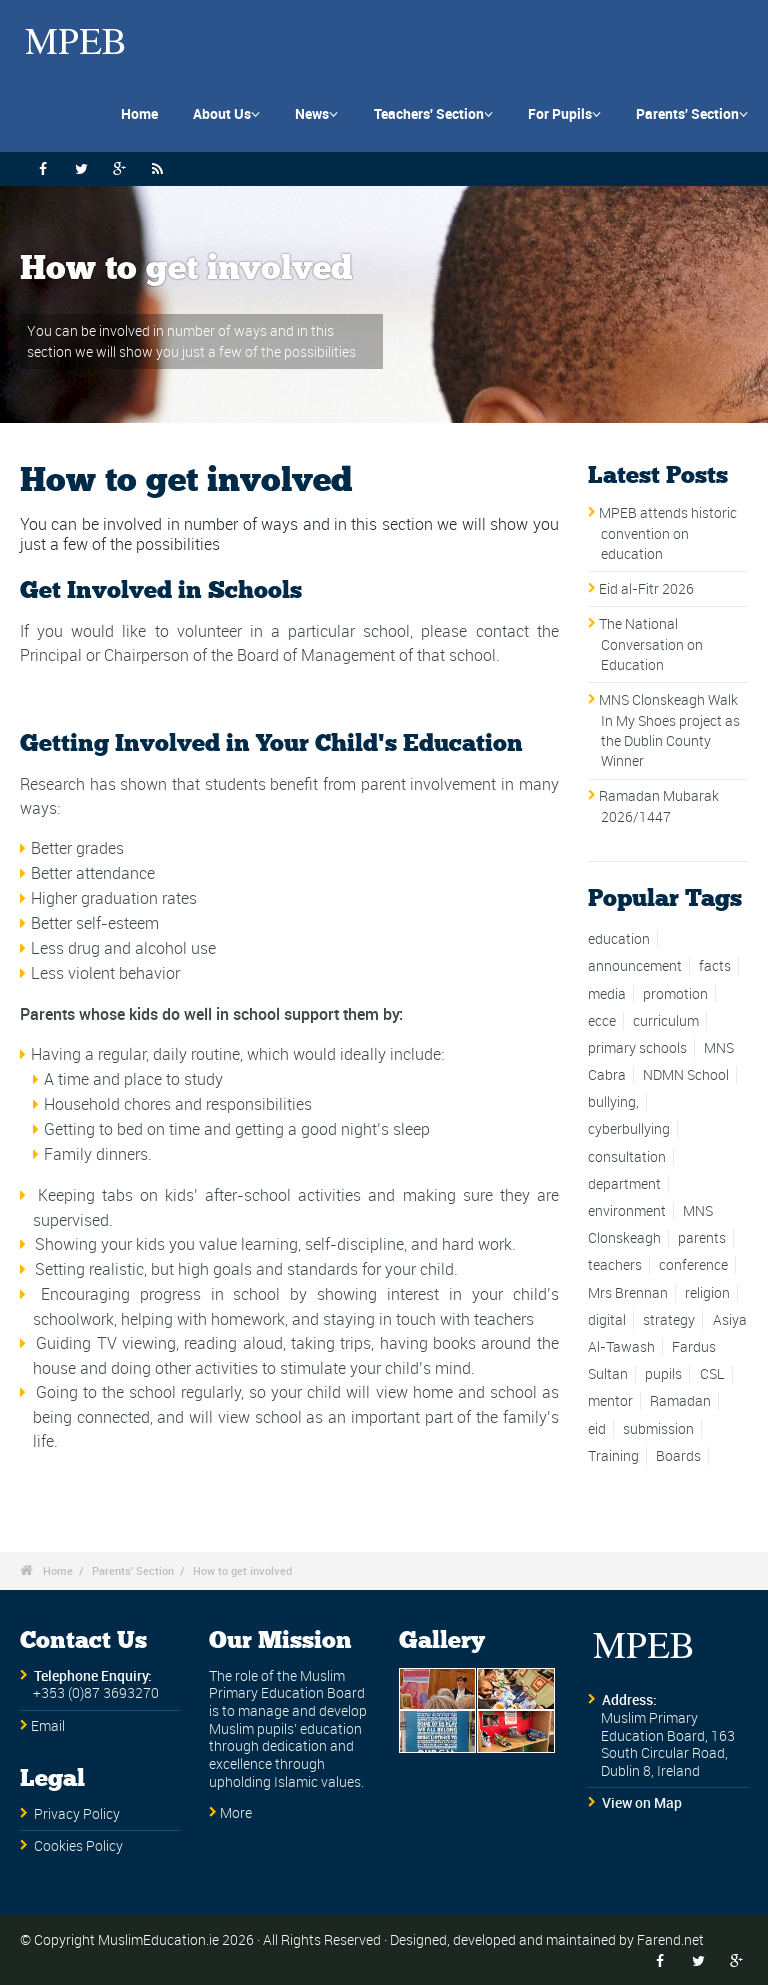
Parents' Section (692, 114)
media (607, 994)
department (624, 1184)
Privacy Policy (77, 1814)
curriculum (666, 1021)
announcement (635, 966)
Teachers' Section (433, 114)
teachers (615, 1265)
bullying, (613, 1102)
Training (613, 1456)
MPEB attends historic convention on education (668, 533)
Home (139, 114)
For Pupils (564, 114)
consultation (627, 1157)
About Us (226, 114)
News (316, 114)
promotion (675, 994)
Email (48, 1726)
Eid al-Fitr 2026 (646, 589)
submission (658, 1429)
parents (702, 1238)
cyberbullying (629, 1129)
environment (627, 1211)
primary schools (637, 1048)
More (236, 1813)
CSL (712, 1374)
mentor (610, 1401)
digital (607, 1320)
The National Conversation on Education (651, 644)
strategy (669, 1320)
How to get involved (242, 1570)
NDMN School (686, 1075)
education (619, 939)
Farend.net (670, 1939)
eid (597, 1429)
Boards (678, 1456)
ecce (602, 1021)
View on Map (642, 1803)
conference (693, 1265)
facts (715, 966)
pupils (663, 1374)
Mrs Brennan (628, 1293)
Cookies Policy (78, 1846)
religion (707, 1293)
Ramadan (680, 1401)
